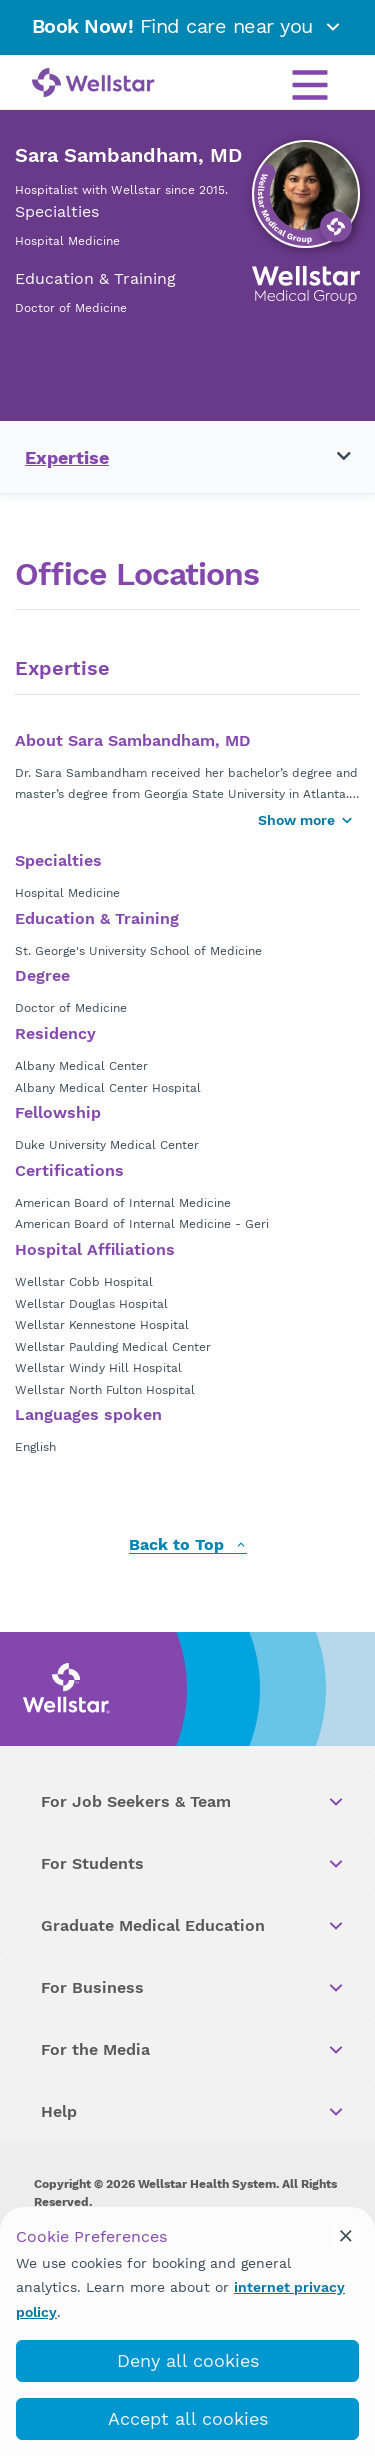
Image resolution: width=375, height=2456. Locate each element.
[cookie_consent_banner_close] (346, 2236)
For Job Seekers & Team (193, 1802)
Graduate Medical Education (193, 1926)
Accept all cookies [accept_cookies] (188, 2418)
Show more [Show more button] (306, 820)
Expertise (67, 457)
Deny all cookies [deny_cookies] (188, 2360)
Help (193, 2112)
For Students (193, 1864)
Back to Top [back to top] (188, 1545)
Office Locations (137, 574)
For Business (193, 1988)
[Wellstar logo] (93, 84)
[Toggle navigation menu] (332, 457)
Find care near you (188, 26)
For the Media (193, 2050)
